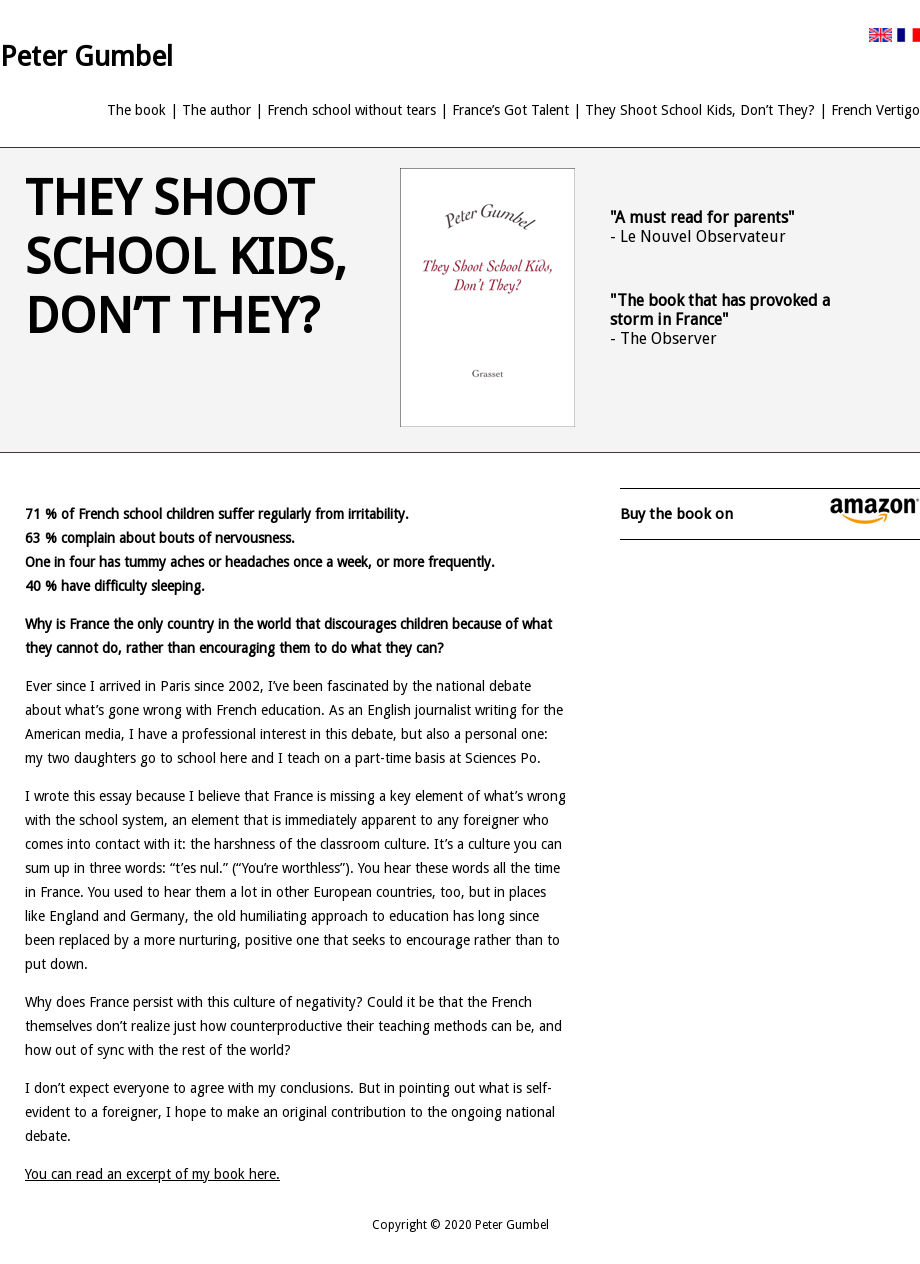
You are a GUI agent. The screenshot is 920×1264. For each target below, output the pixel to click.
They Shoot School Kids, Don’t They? (700, 110)
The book (136, 110)
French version (908, 35)
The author (216, 110)
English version (880, 35)
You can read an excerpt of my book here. (152, 1174)
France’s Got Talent (510, 110)
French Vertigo (875, 110)
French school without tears (351, 110)
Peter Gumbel (86, 56)
